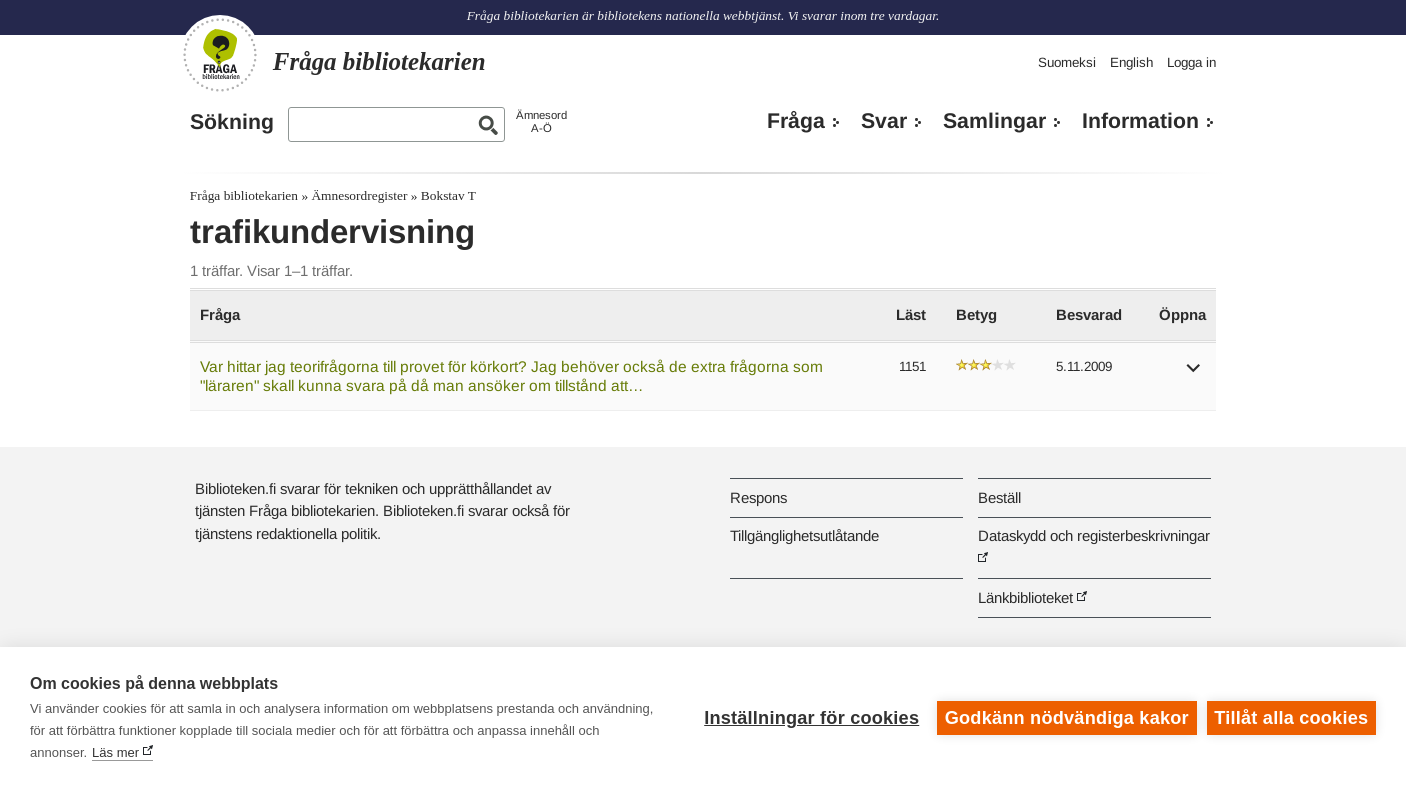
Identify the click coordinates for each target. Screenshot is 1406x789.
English (1131, 62)
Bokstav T (448, 195)
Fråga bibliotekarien (244, 195)
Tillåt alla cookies (1291, 718)
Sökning (232, 122)
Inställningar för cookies (811, 718)
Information (1140, 121)
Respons (758, 497)
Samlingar (994, 121)
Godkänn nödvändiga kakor (1067, 718)
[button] (1194, 374)
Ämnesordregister (359, 195)
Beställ (999, 497)
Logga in (1191, 62)
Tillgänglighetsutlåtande (804, 535)
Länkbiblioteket (1025, 597)
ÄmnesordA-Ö (541, 121)
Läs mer (115, 752)
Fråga (796, 121)
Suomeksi (1067, 62)
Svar (884, 121)
